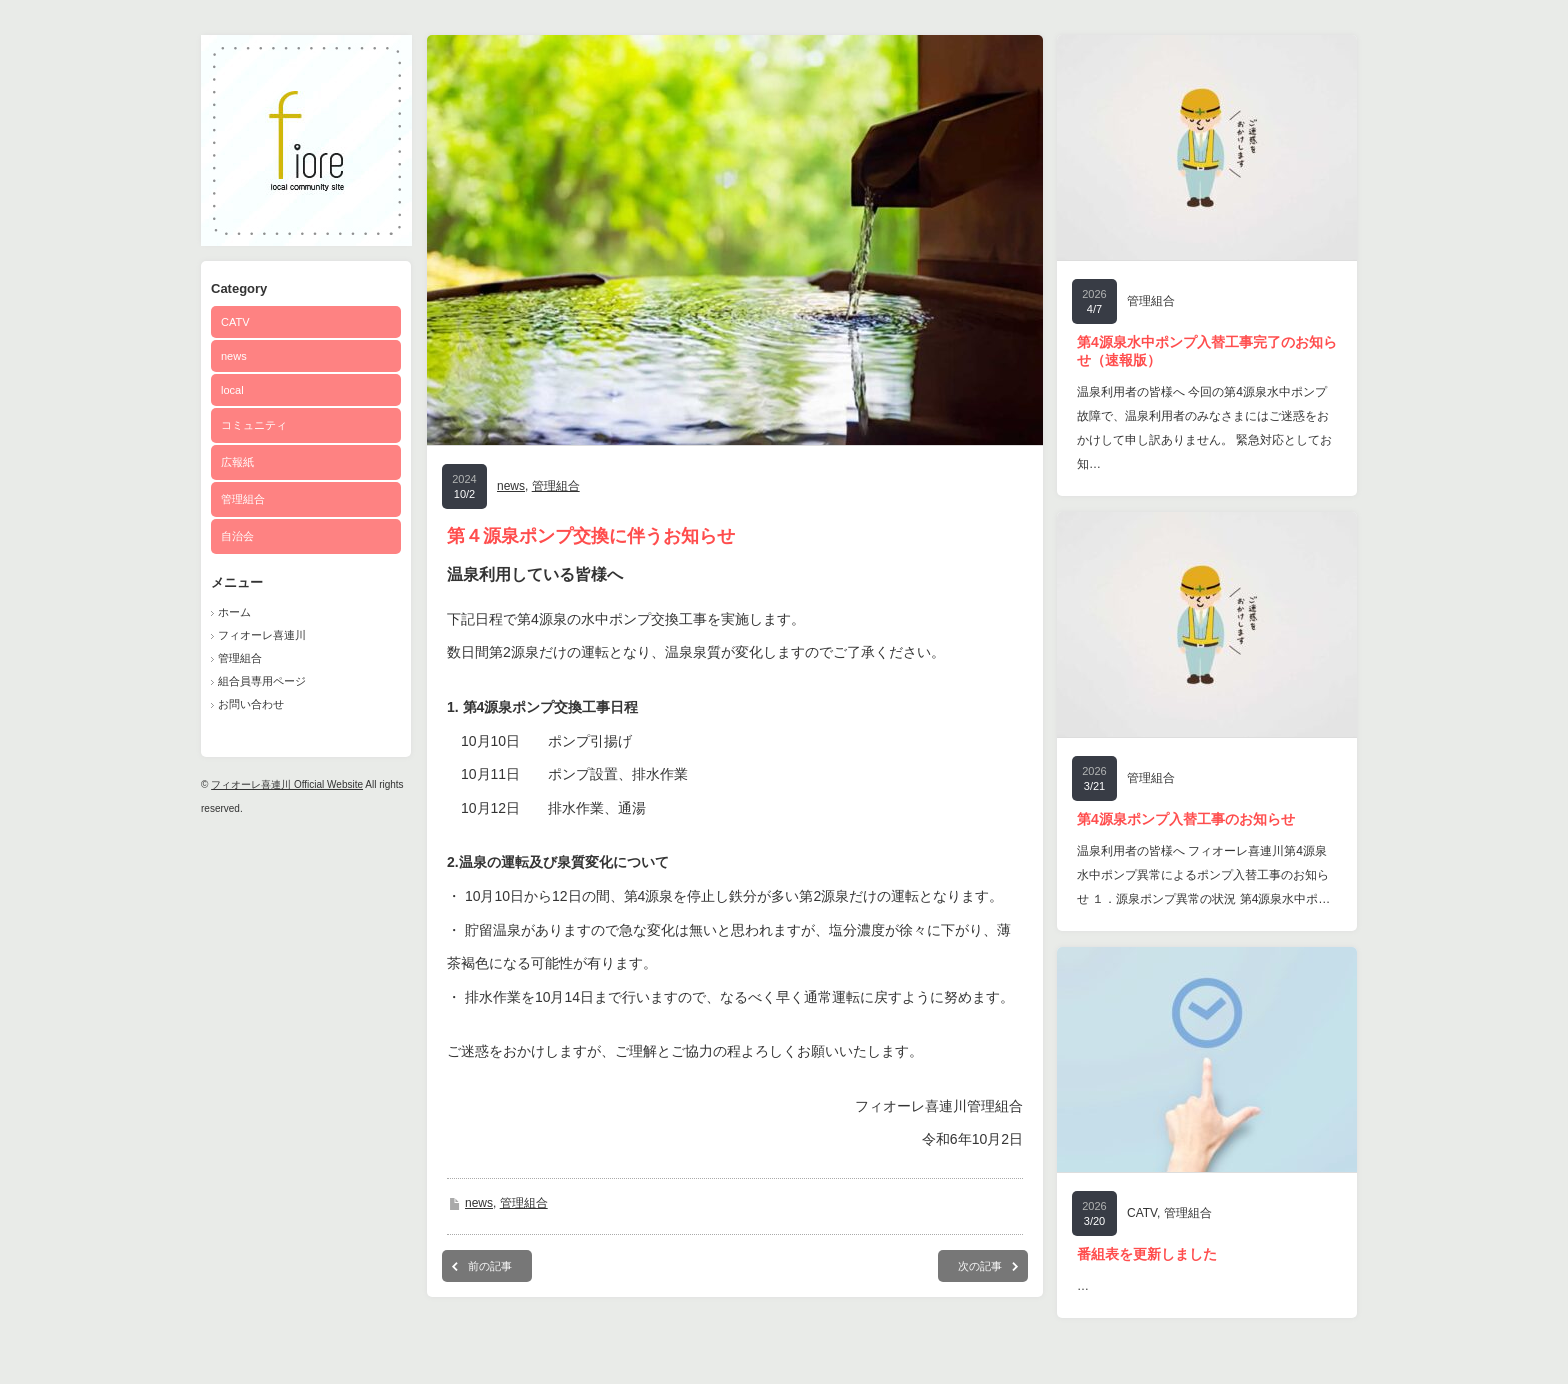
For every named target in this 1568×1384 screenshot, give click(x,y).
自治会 (237, 536)
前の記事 (490, 1266)
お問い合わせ (251, 704)
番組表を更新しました (1147, 1254)
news (234, 356)
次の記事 (980, 1266)
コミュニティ (254, 425)
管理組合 (243, 499)
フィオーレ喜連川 (262, 635)
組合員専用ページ (262, 681)
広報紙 (237, 462)
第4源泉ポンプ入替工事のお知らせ (1186, 819)
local (232, 390)
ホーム (234, 612)
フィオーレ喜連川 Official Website (287, 784)
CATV (235, 322)
